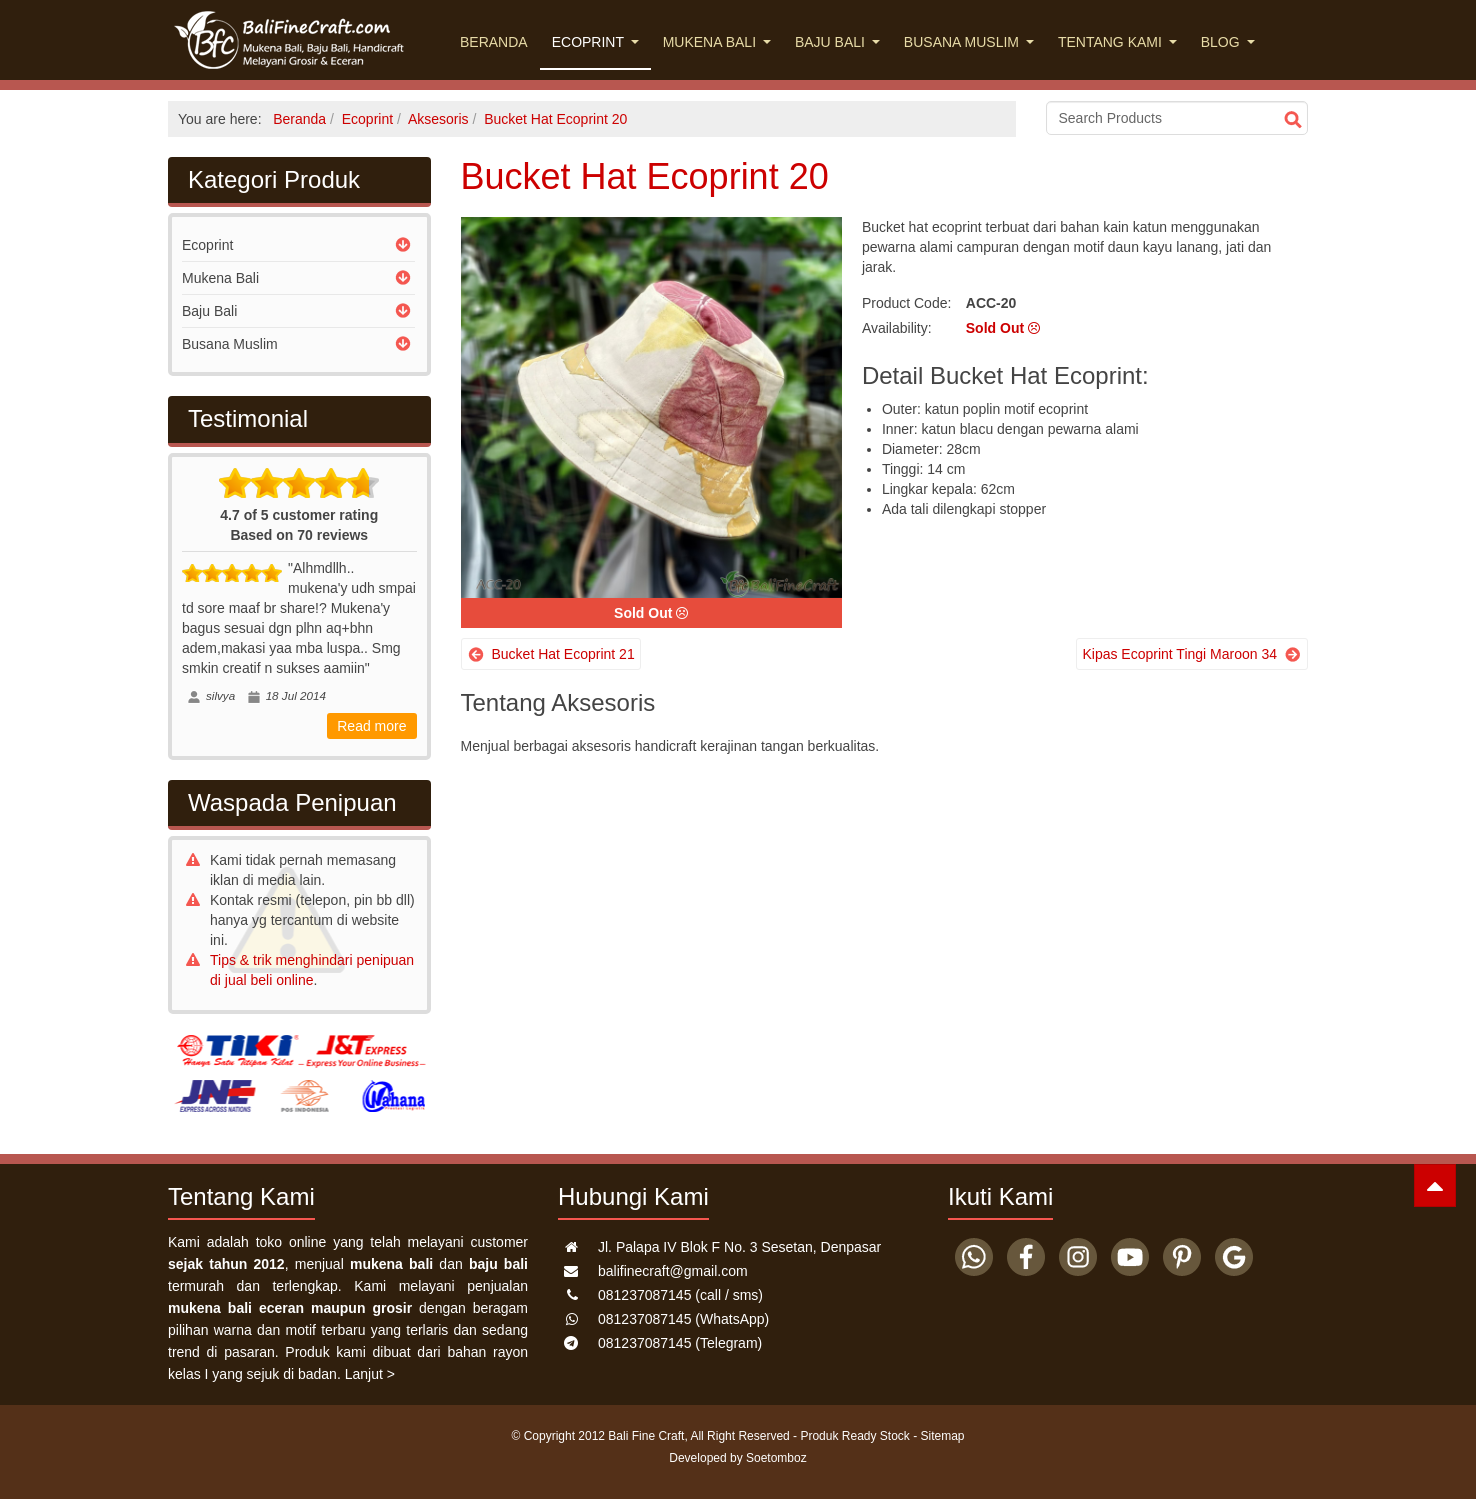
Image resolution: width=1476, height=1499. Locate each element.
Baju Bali (837, 42)
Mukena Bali (717, 42)
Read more (371, 726)
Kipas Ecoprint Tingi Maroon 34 (1179, 654)
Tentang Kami (1117, 42)
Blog (1228, 42)
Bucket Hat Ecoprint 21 (563, 654)
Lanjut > (370, 1374)
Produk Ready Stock (854, 1436)
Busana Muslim (969, 42)
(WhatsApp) (683, 1319)
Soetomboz (776, 1458)
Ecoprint (595, 42)
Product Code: (907, 303)
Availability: (897, 328)
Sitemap (943, 1436)
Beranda (494, 42)
